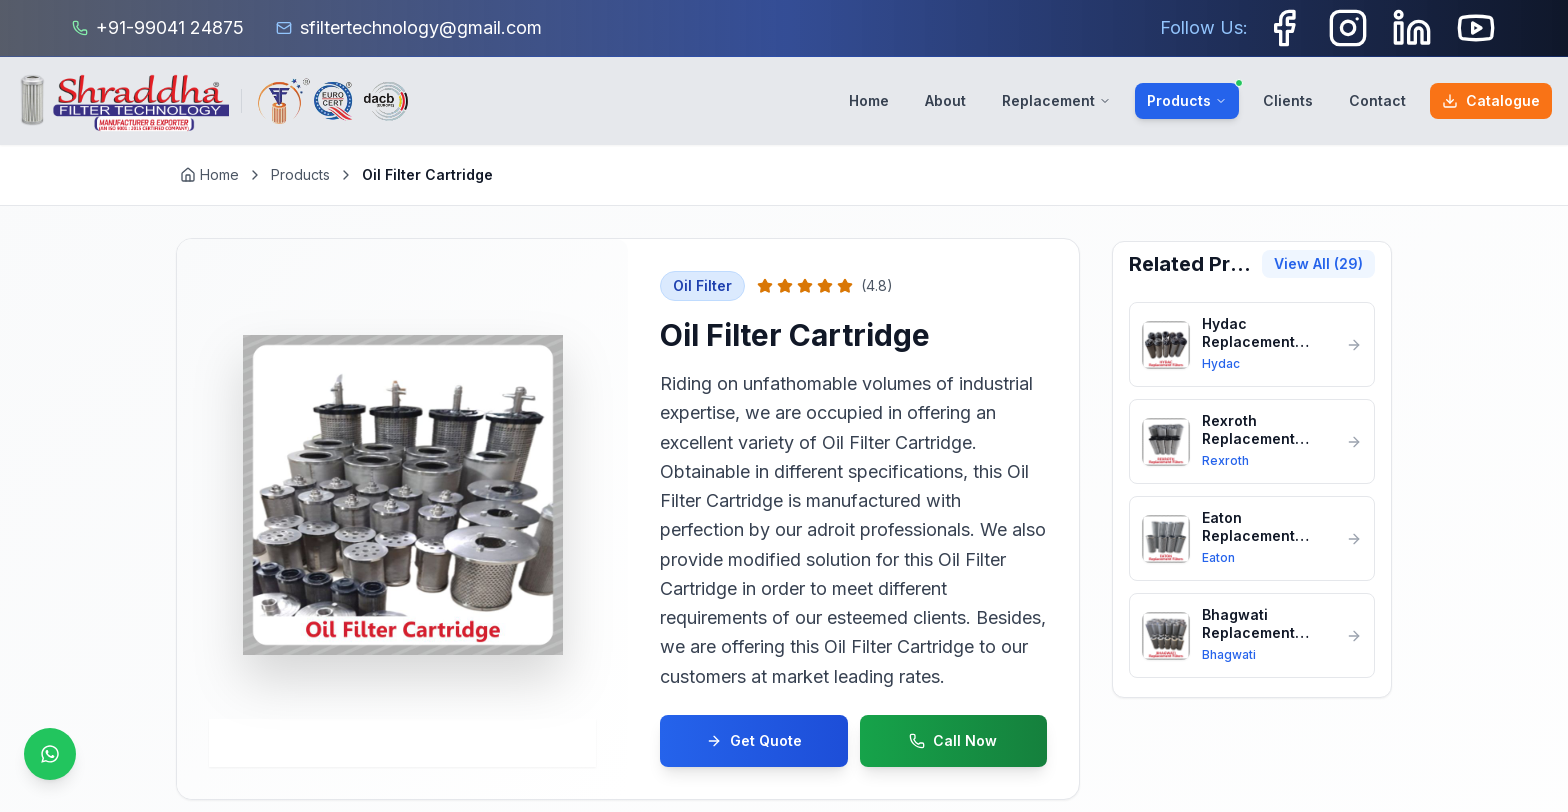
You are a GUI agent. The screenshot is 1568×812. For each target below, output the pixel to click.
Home (869, 100)
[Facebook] (1284, 28)
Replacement (1056, 100)
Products (1193, 96)
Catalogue (1491, 100)
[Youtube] (1476, 28)
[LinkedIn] (1412, 28)
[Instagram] (1348, 28)
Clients (1288, 100)
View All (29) (1318, 263)
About (945, 100)
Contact (1377, 100)
